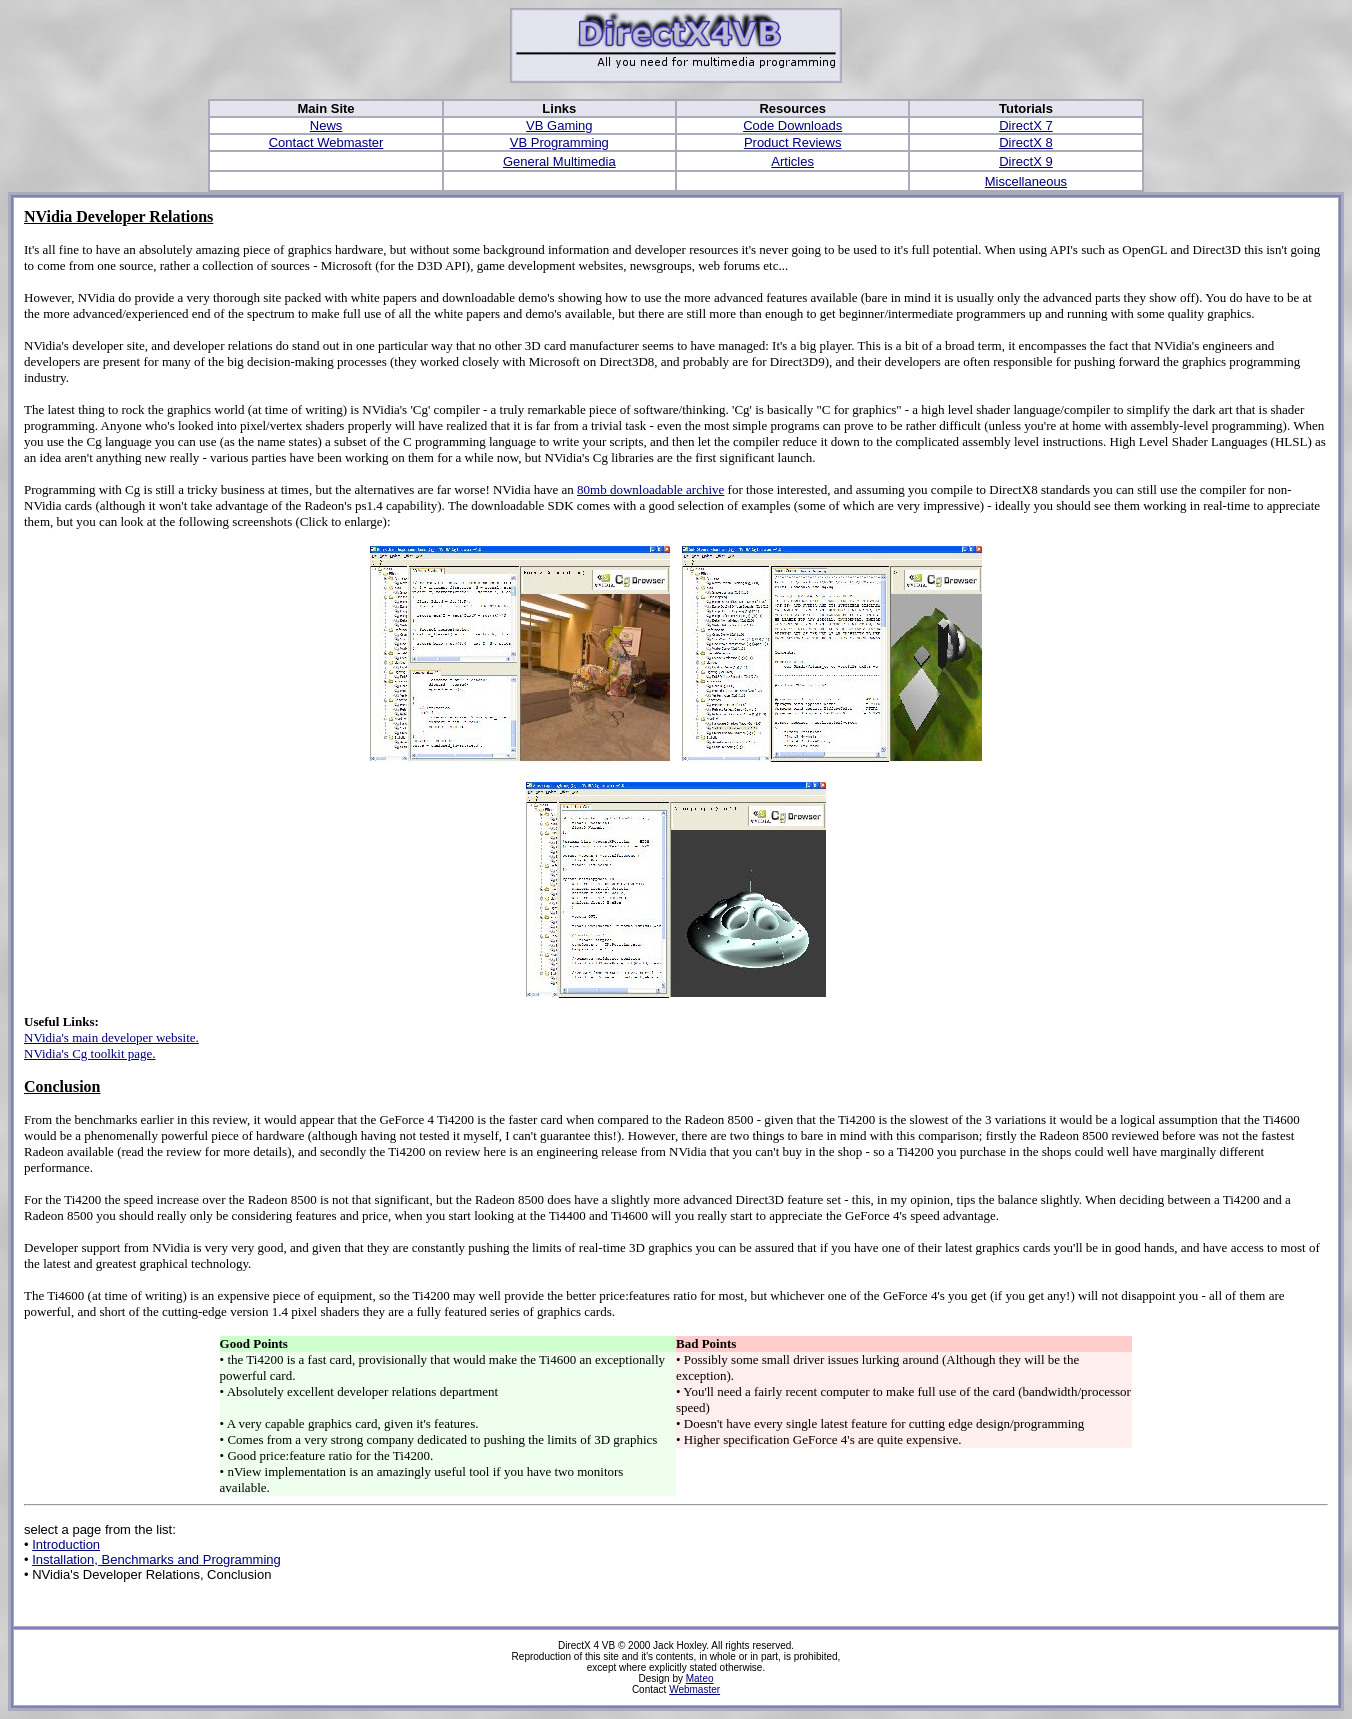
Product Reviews (793, 142)
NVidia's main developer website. (111, 1037)
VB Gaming (559, 125)
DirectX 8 (1025, 142)
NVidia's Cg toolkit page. (90, 1053)
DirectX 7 (1025, 125)
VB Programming (559, 142)
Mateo (700, 1678)
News (326, 125)
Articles (792, 161)
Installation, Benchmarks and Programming (156, 1559)
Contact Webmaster (326, 142)
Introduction (66, 1544)
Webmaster (694, 1689)
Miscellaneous (1026, 181)
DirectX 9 (1025, 161)
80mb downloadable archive (650, 489)
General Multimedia (559, 161)
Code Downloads (792, 125)
